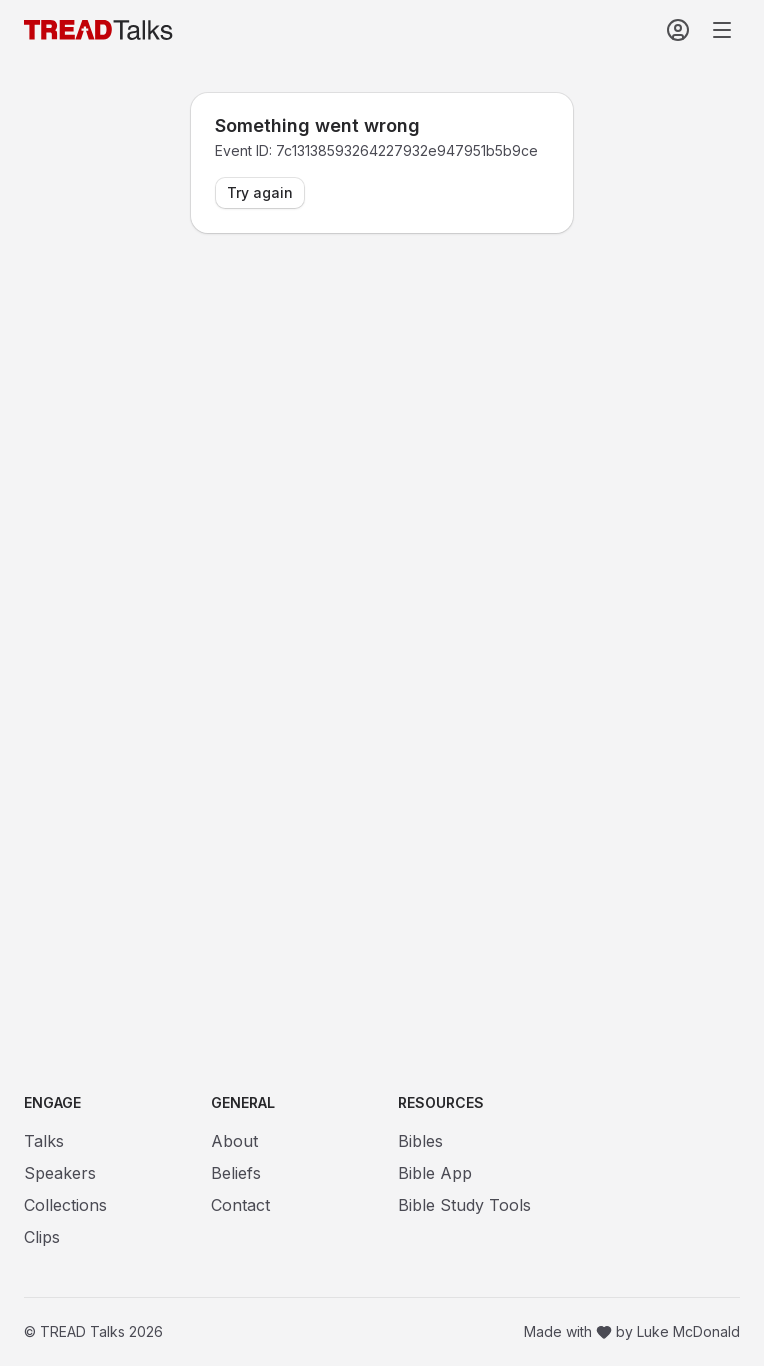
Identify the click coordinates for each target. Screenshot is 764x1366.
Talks (44, 1141)
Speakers (60, 1173)
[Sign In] (678, 30)
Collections (65, 1205)
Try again (260, 192)
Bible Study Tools (464, 1205)
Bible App (435, 1173)
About (234, 1141)
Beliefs (236, 1173)
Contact (240, 1205)
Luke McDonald (688, 1331)
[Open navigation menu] (722, 30)
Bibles (420, 1141)
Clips (42, 1237)
